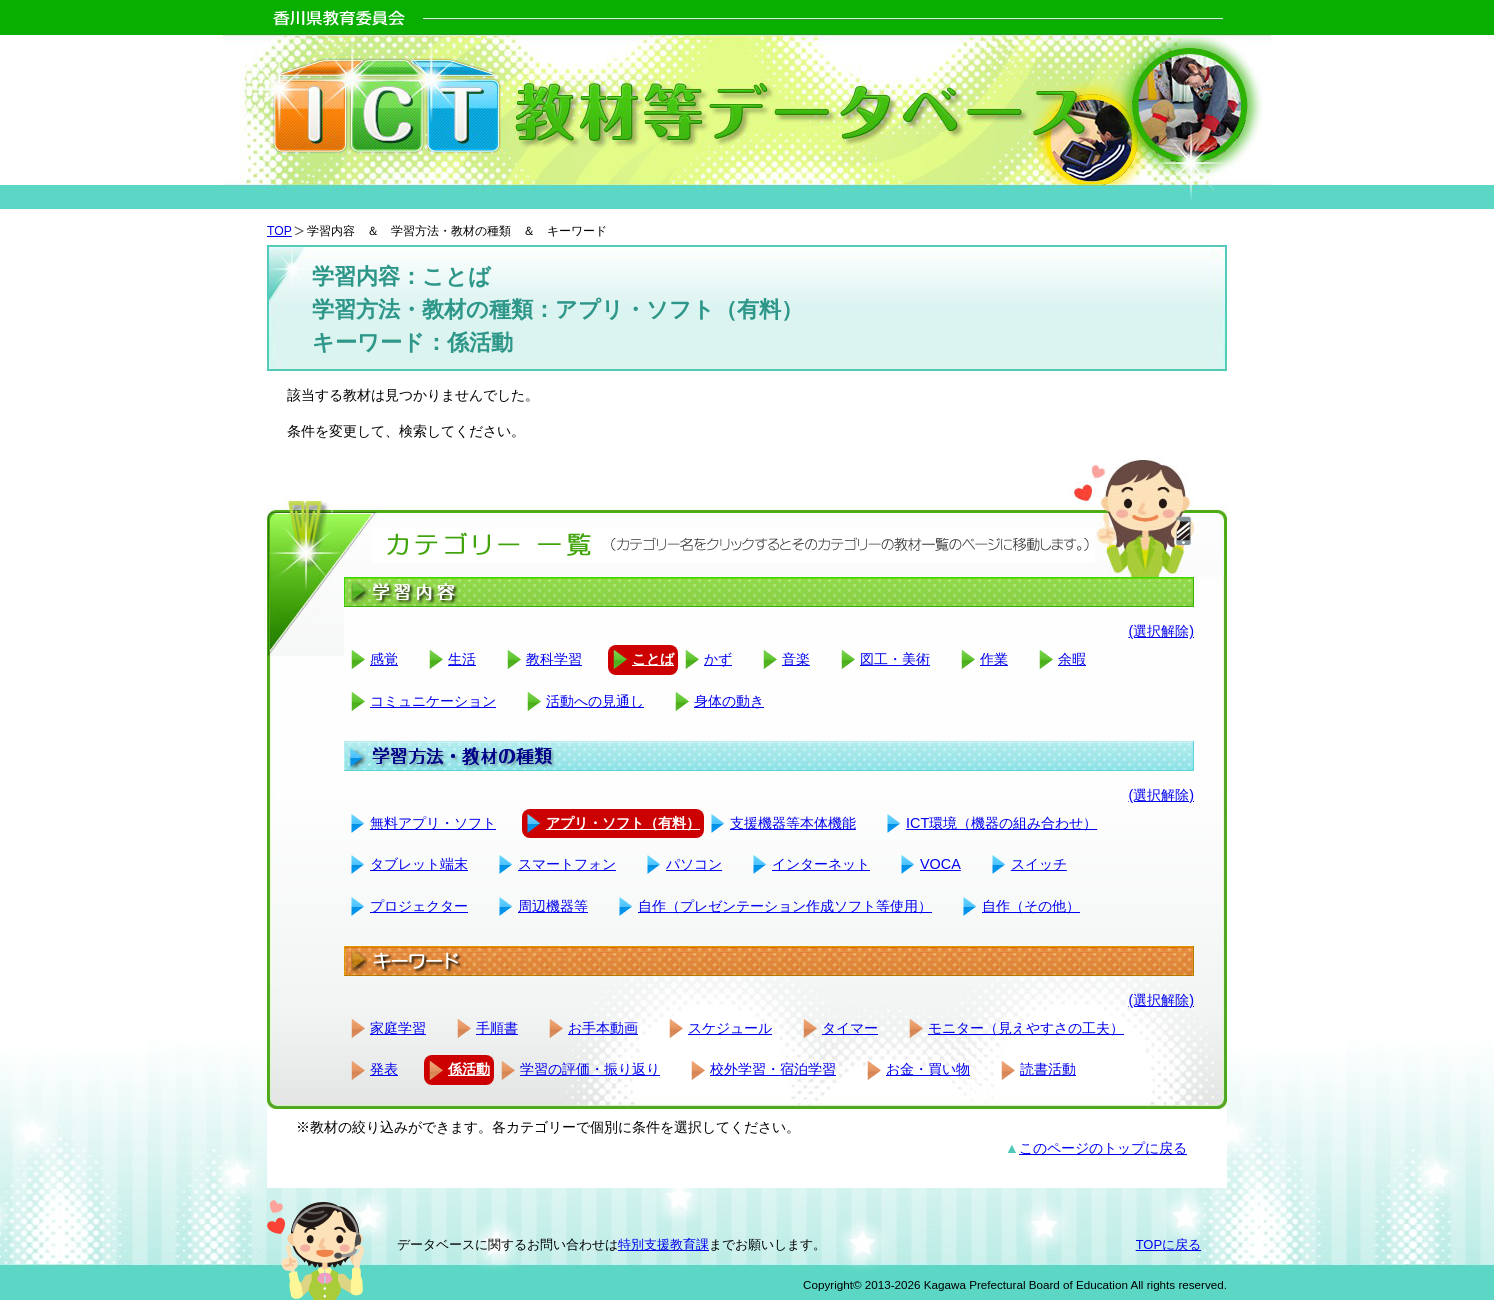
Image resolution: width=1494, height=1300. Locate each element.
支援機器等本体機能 (793, 823)
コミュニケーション (433, 701)
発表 (384, 1069)
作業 (994, 659)
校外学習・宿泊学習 (773, 1069)
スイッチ (1039, 864)
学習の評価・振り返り (590, 1069)
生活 (462, 659)
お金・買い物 (928, 1069)
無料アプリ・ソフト (433, 823)
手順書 (497, 1028)
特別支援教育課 (663, 1244)
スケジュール (730, 1028)
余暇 (1072, 659)
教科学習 (554, 659)
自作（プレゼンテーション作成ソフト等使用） (785, 906)
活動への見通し (595, 701)
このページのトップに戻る (1103, 1148)
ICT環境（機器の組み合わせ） (1001, 823)
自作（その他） (1031, 906)
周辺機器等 (553, 906)
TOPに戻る (1168, 1244)
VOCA (940, 864)
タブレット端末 (419, 864)
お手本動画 (603, 1028)
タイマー (850, 1028)
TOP (279, 231)
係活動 (469, 1069)
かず (718, 659)
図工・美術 (895, 659)
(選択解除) (1161, 631)
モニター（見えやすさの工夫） (1026, 1028)
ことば (653, 659)
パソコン (694, 864)
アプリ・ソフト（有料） (623, 823)
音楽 (796, 659)
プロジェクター (419, 906)
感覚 (384, 659)
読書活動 (1048, 1069)
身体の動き (729, 701)
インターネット (821, 864)
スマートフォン (567, 864)
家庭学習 (398, 1028)
